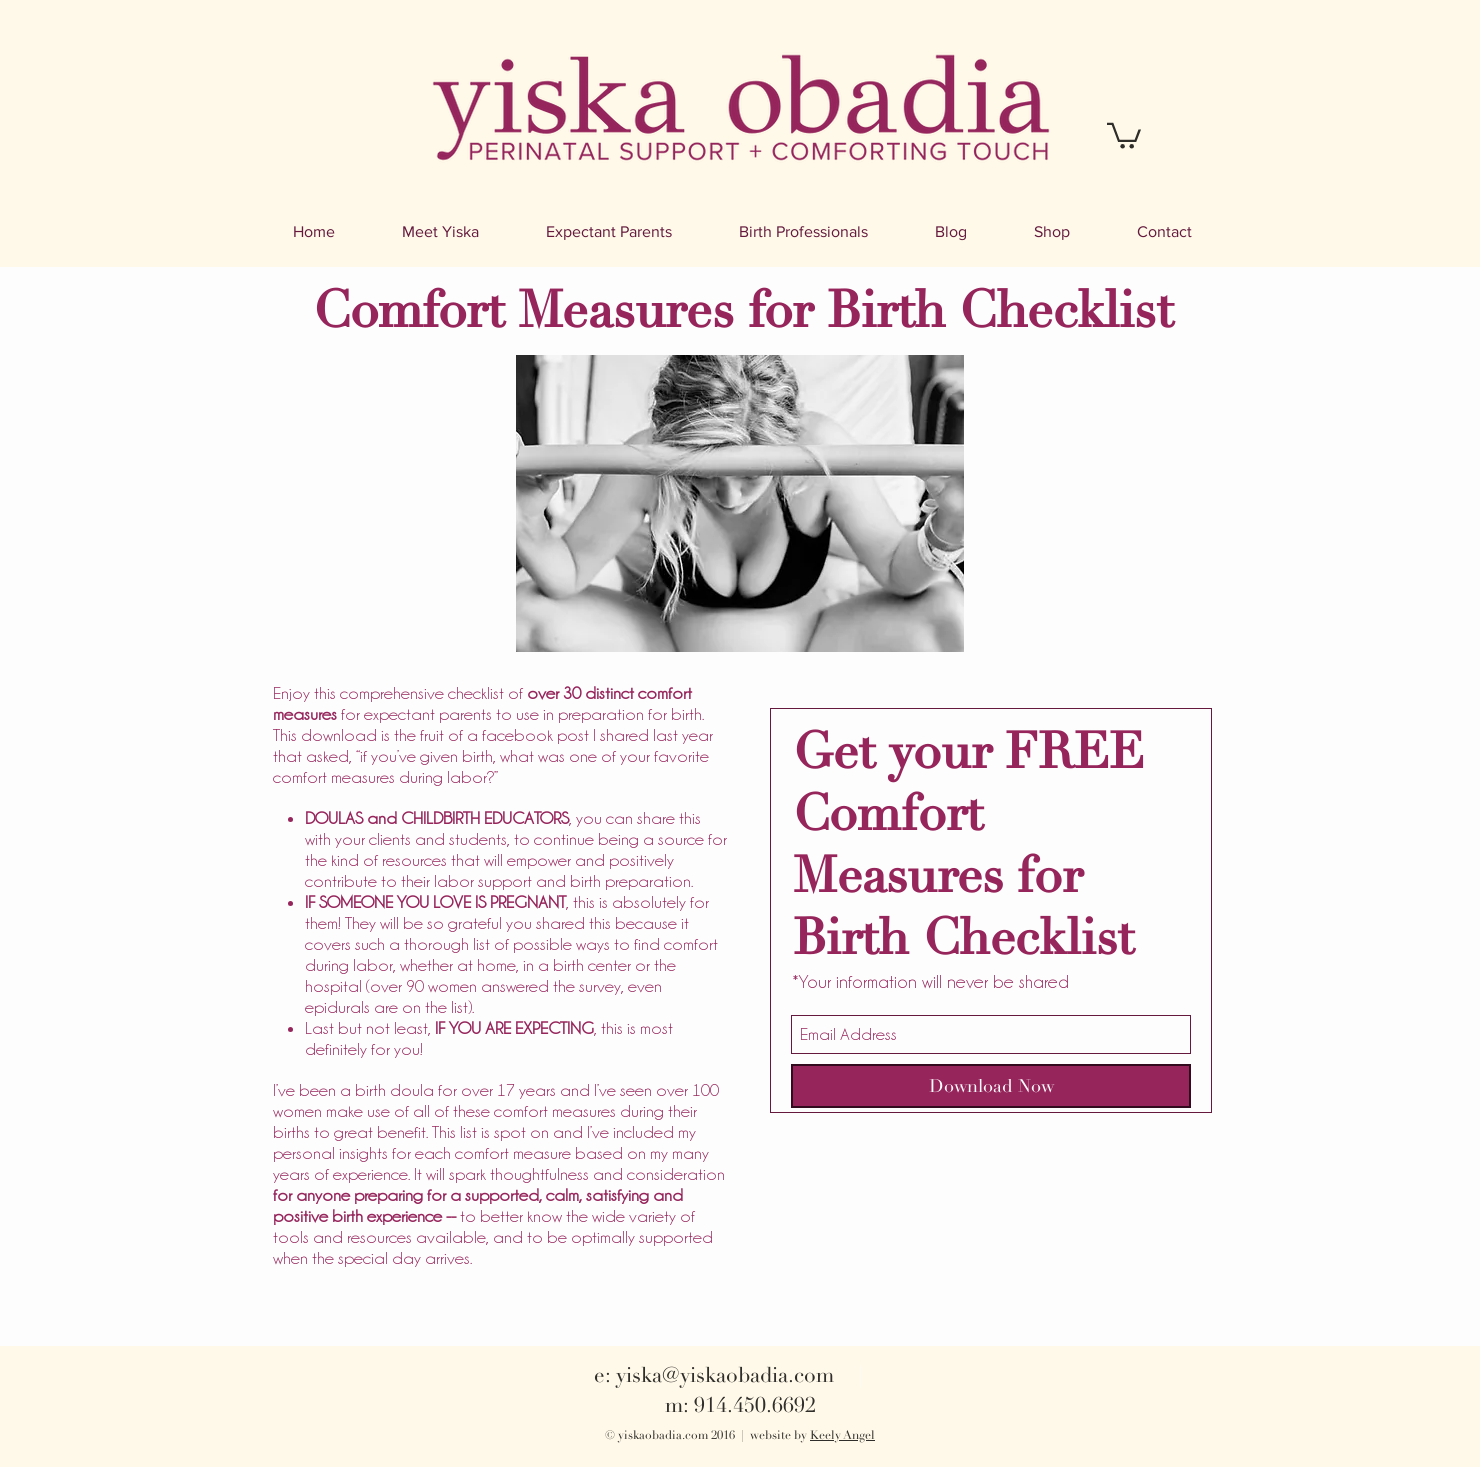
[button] (1124, 134)
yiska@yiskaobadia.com (725, 1375)
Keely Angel (842, 1435)
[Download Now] (991, 1086)
